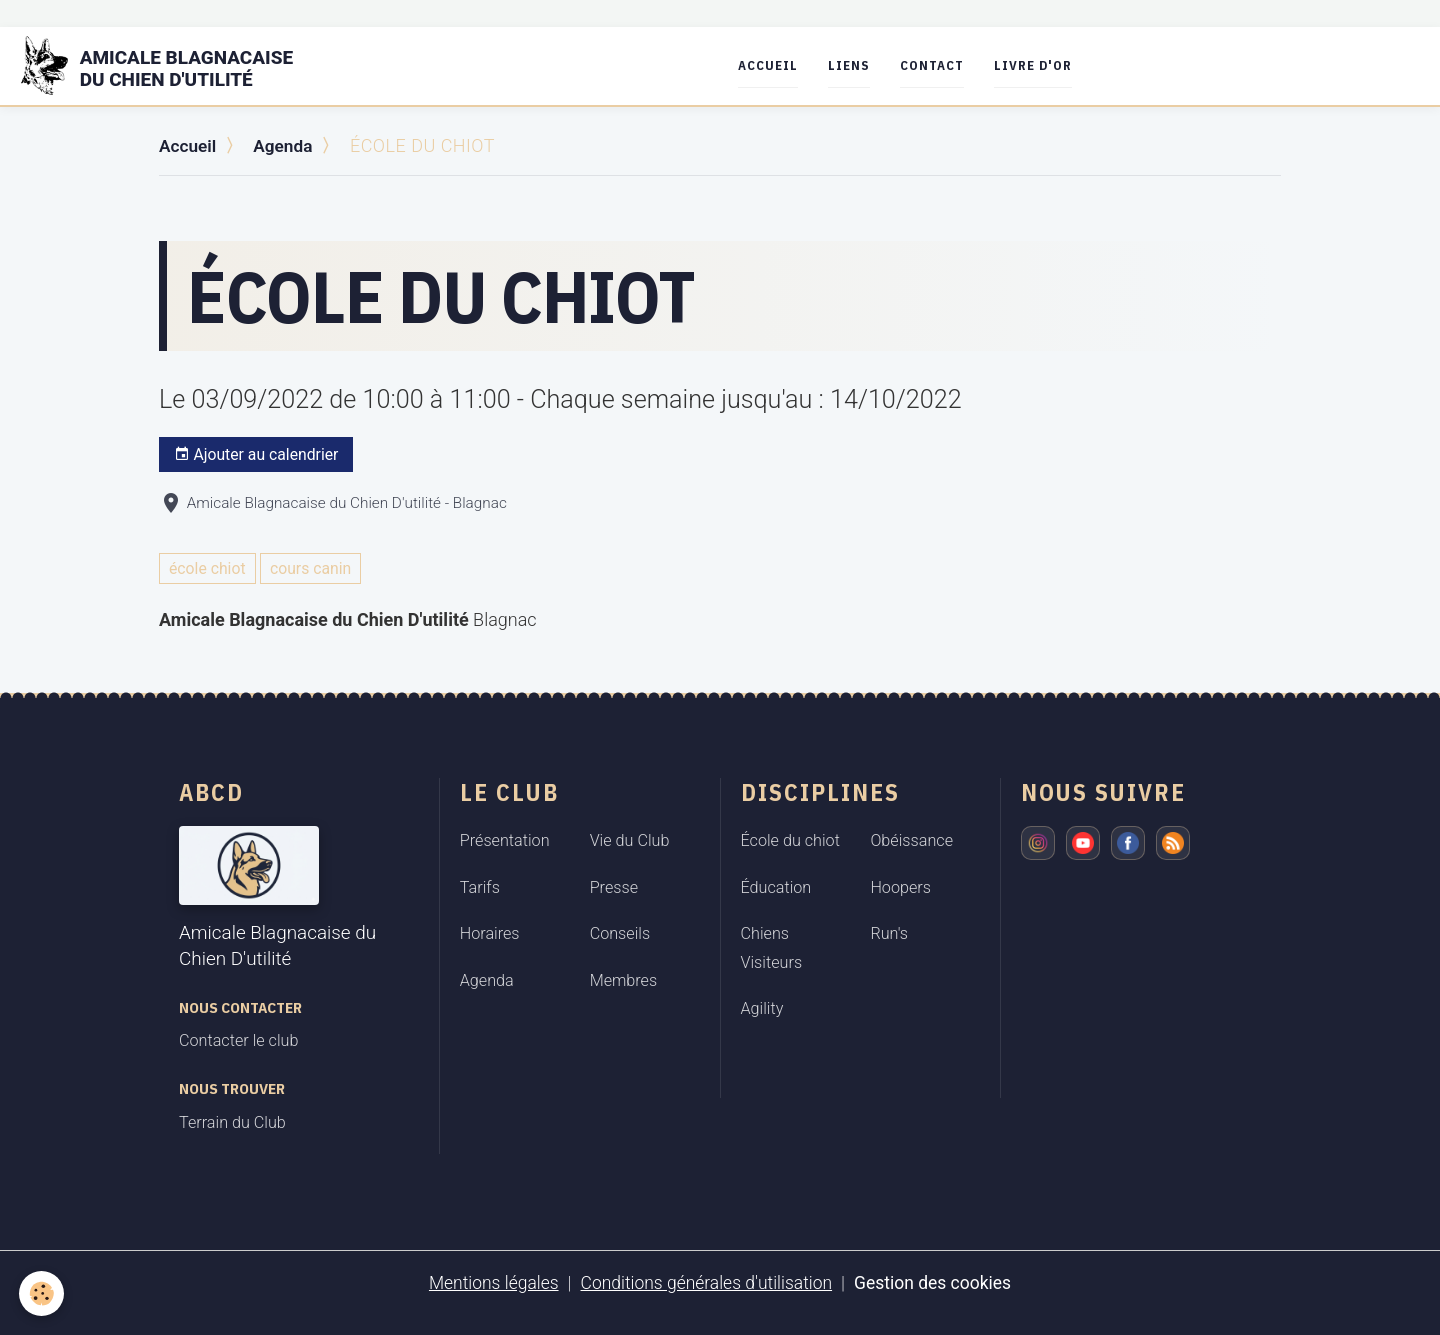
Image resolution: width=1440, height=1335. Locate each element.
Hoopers (900, 886)
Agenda (287, 145)
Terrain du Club (232, 1121)
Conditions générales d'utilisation (705, 1281)
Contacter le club (238, 1039)
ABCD (211, 792)
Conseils (620, 932)
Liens (857, 65)
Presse (614, 886)
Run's (889, 932)
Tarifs (480, 886)
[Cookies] (42, 1293)
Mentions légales (488, 1281)
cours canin (310, 567)
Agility (762, 1007)
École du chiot (790, 840)
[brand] (174, 66)
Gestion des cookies (938, 1281)
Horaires (490, 932)
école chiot (207, 567)
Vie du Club (630, 840)
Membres (624, 979)
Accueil (776, 65)
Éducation (776, 886)
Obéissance (911, 840)
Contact (940, 65)
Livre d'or (1041, 65)
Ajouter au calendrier (256, 454)
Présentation (505, 840)
